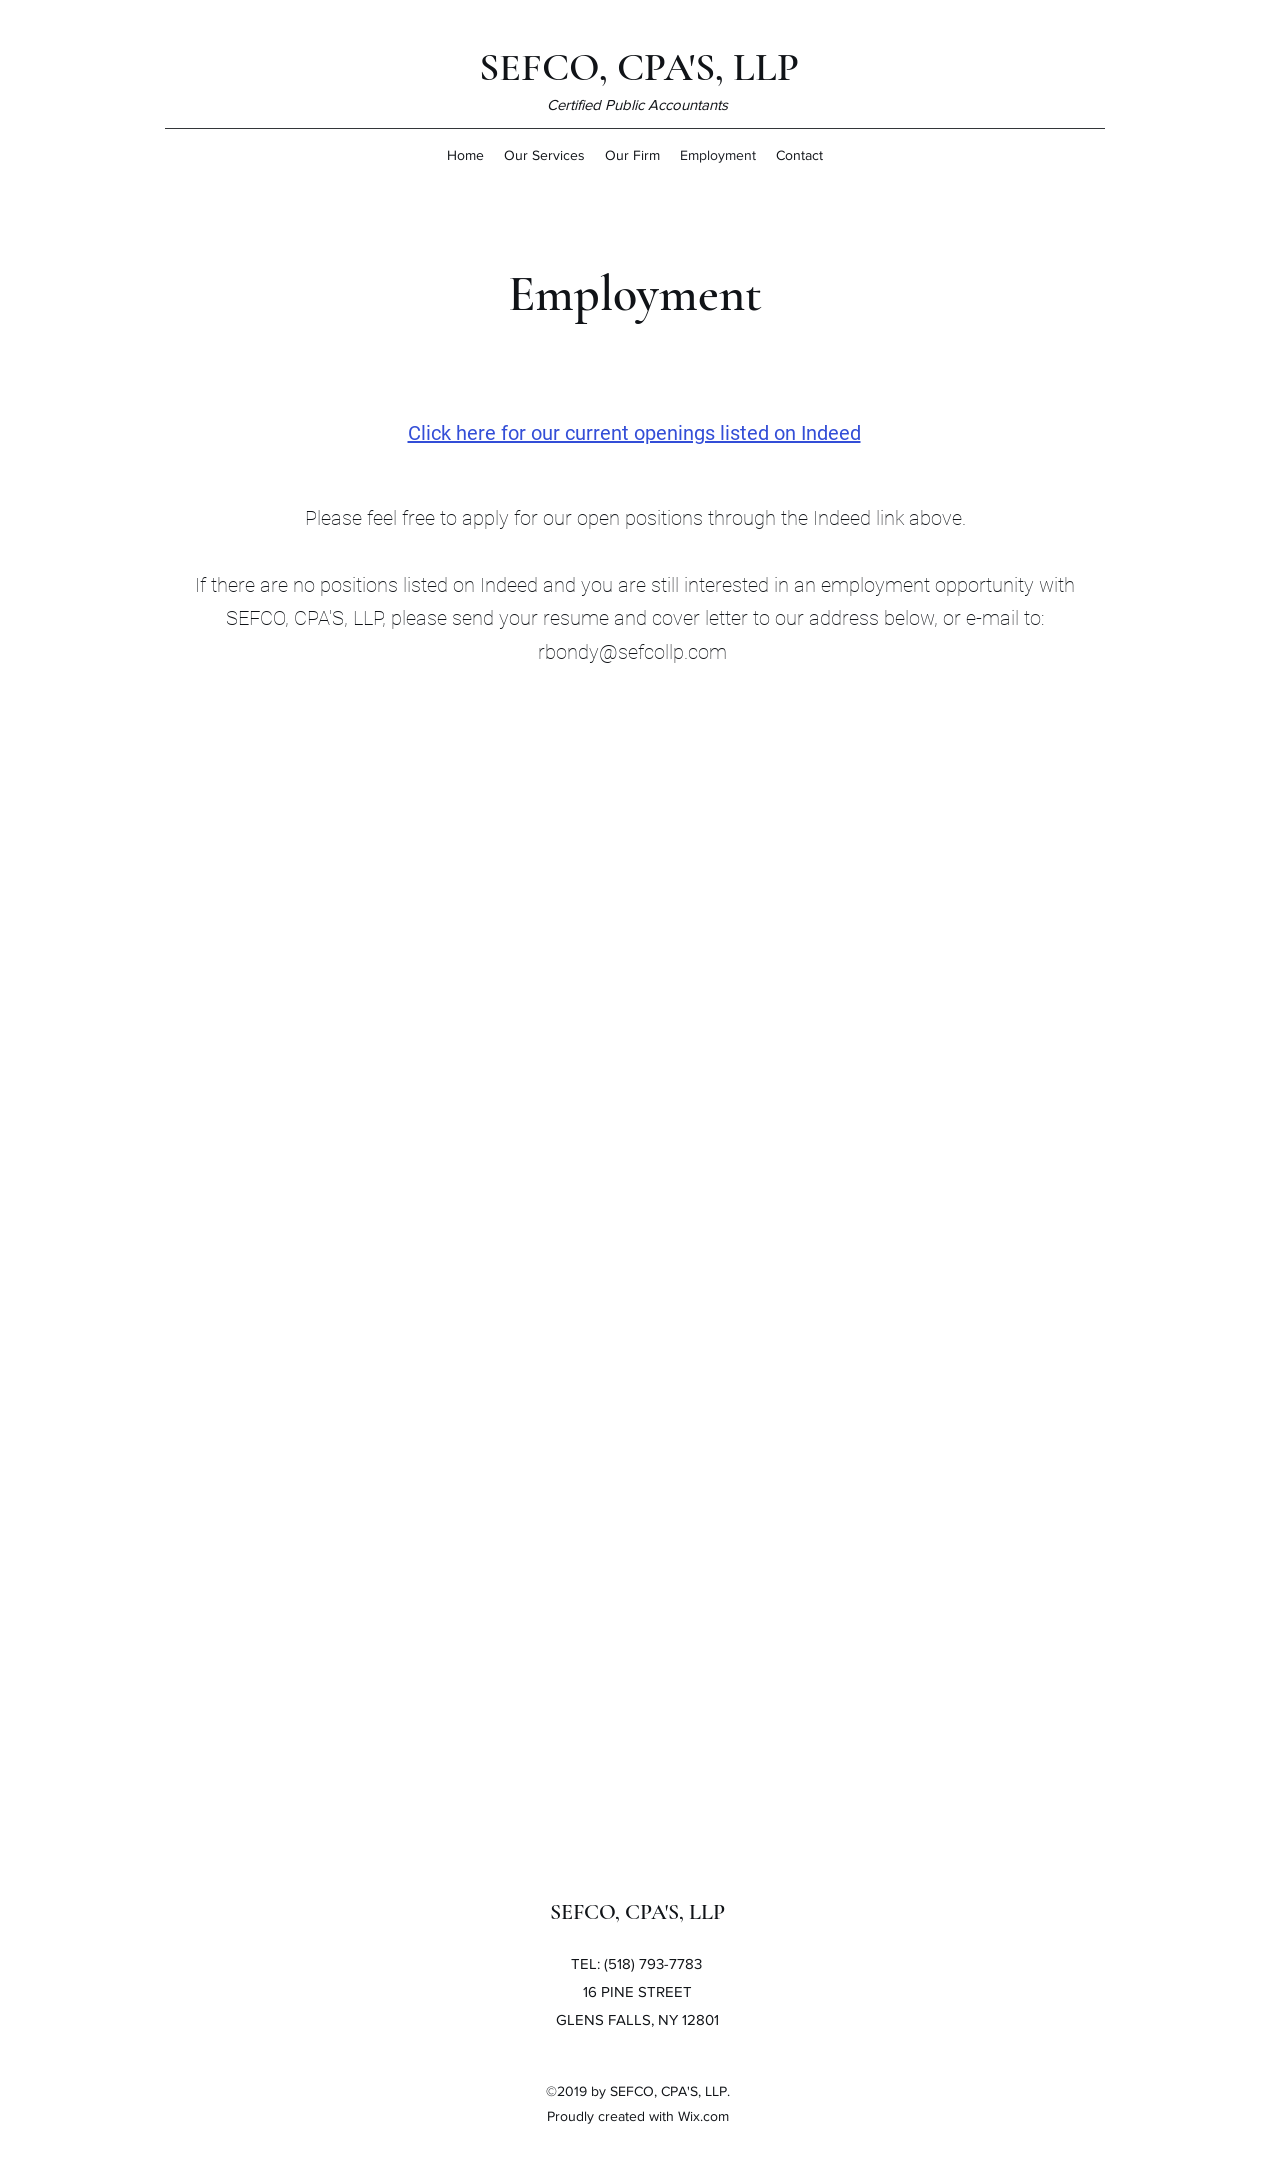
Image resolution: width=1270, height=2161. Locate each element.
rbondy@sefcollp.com (632, 652)
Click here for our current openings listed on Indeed (634, 433)
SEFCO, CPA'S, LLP (639, 67)
